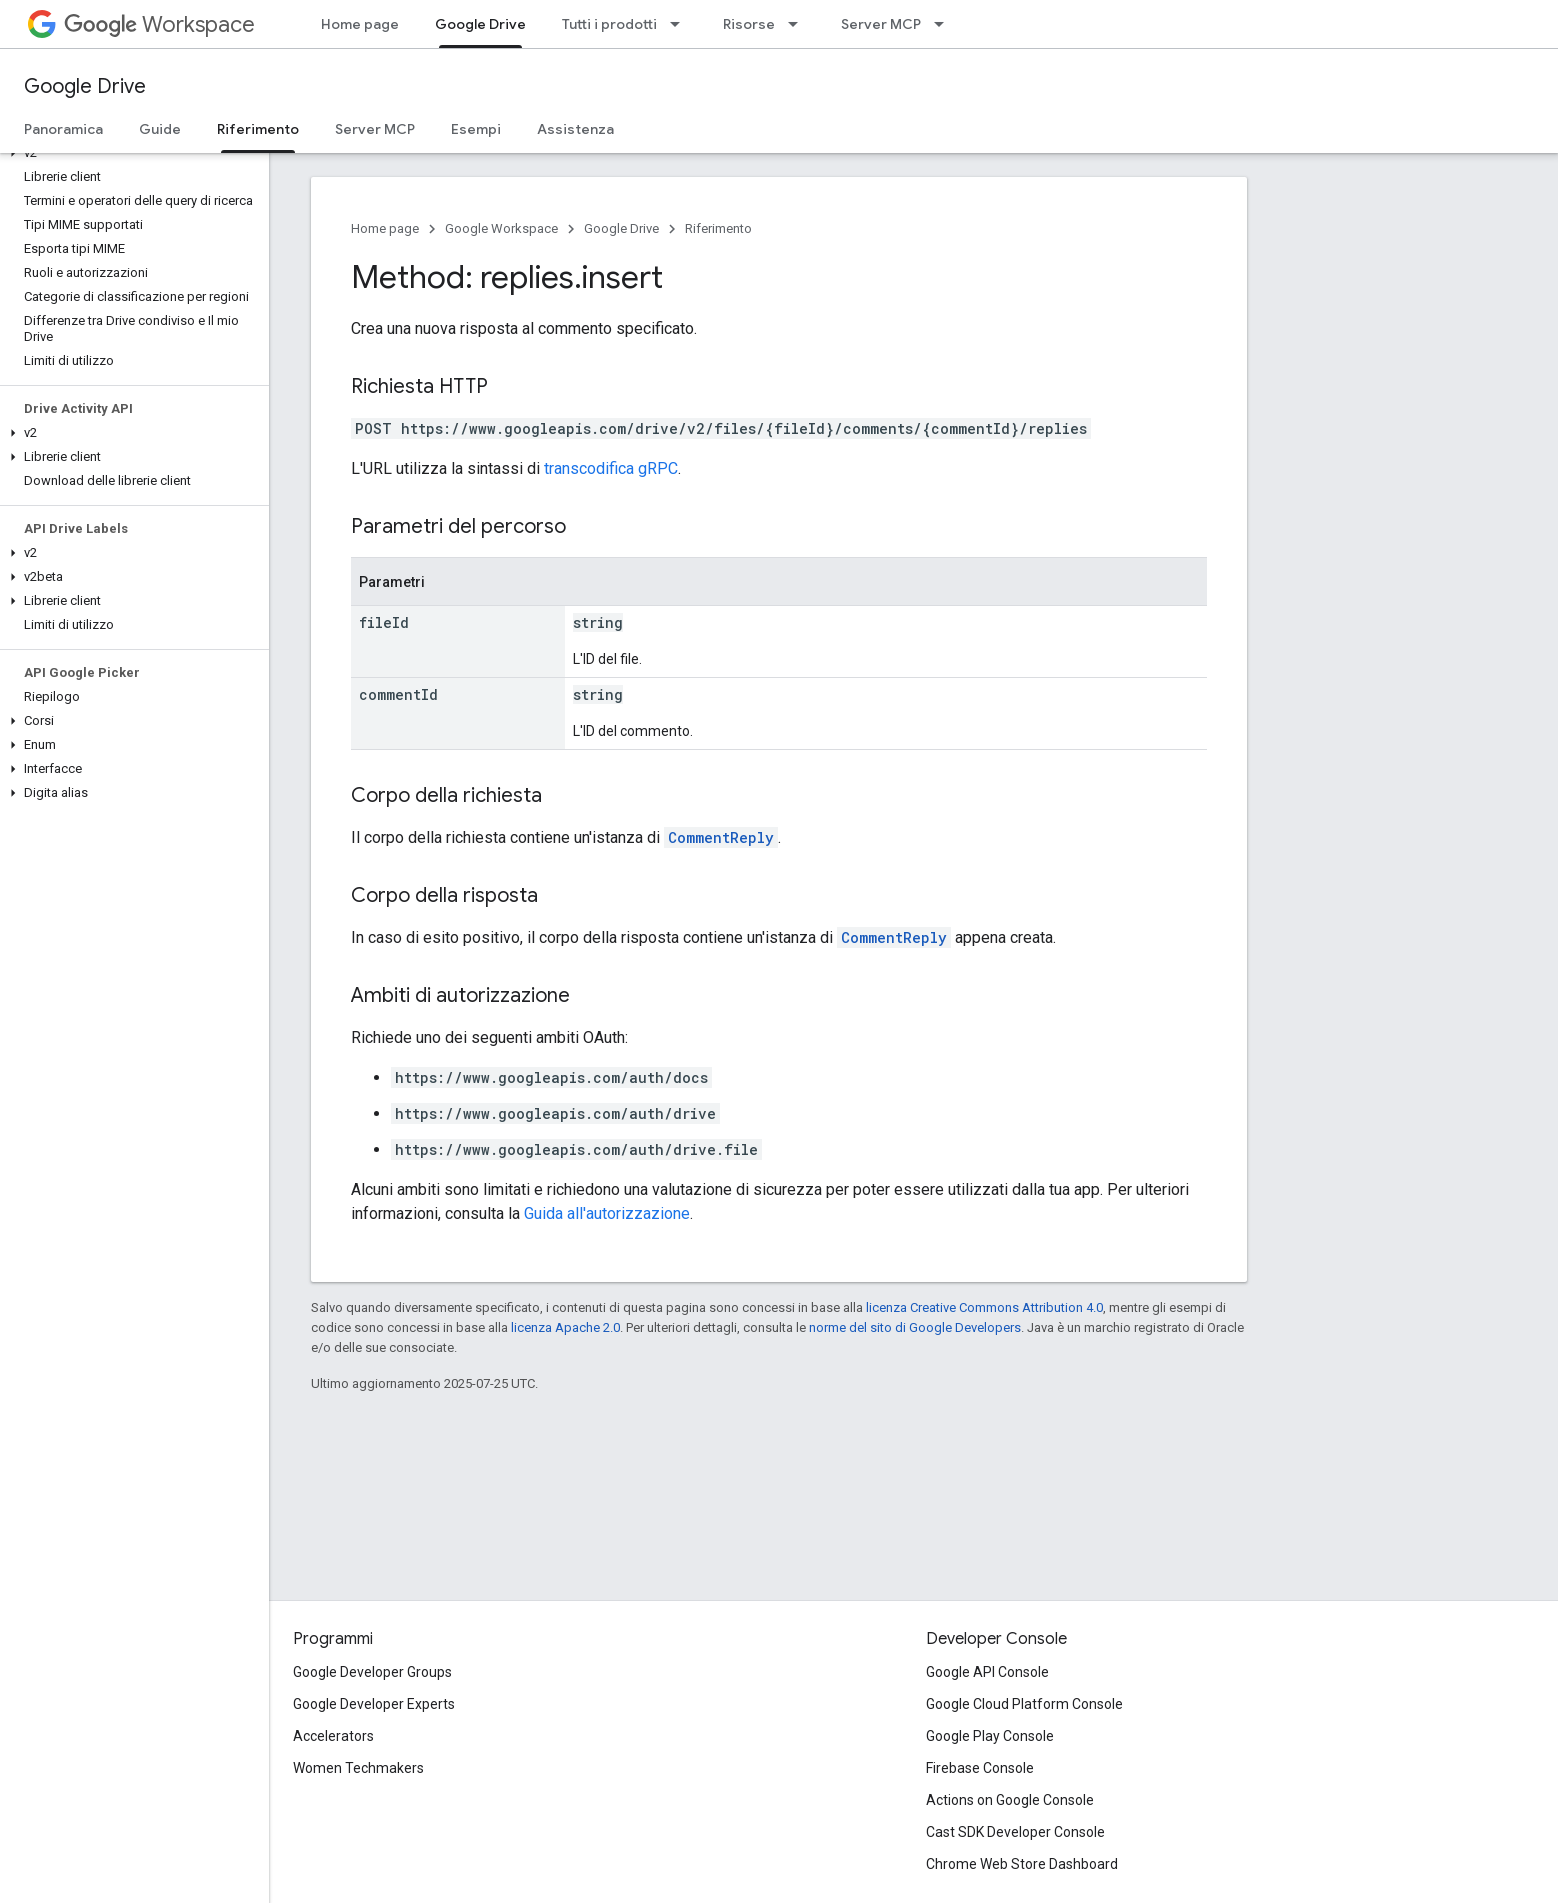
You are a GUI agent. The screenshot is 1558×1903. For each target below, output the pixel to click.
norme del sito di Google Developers (915, 1327)
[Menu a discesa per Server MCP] (945, 24)
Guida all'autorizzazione (607, 1213)
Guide (160, 129)
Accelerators (333, 1736)
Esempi (476, 129)
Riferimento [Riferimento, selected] (258, 129)
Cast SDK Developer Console (1015, 1832)
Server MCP (881, 24)
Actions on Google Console (1010, 1800)
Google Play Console (990, 1736)
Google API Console (987, 1672)
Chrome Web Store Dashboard (1022, 1864)
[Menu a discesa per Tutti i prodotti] (681, 24)
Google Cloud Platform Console (1024, 1704)
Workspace (159, 24)
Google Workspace (501, 228)
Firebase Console (980, 1768)
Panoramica (63, 129)
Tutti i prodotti (609, 24)
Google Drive (85, 86)
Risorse (749, 24)
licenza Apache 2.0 (565, 1327)
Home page (360, 24)
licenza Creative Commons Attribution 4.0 (984, 1307)
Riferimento (718, 228)
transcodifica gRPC (611, 468)
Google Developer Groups (372, 1672)
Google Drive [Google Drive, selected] (480, 24)
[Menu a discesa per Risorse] (799, 24)
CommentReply (721, 837)
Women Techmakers (358, 1768)
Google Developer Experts (374, 1704)
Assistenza (575, 129)
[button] (130, 153)
